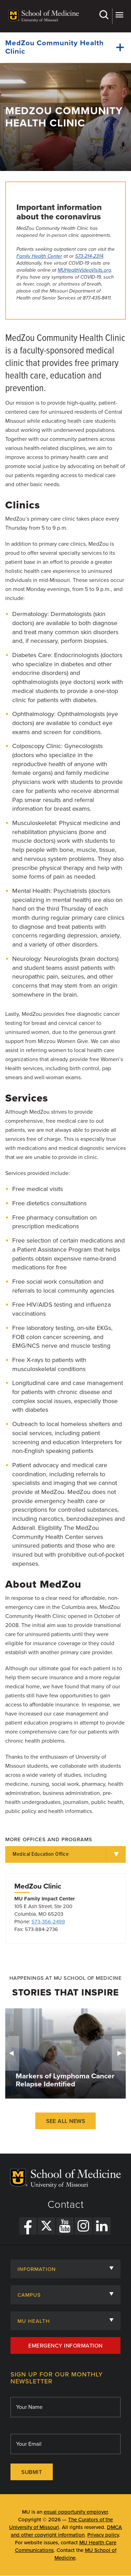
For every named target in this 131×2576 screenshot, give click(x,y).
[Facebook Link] (28, 2226)
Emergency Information (65, 2345)
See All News (65, 2121)
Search (103, 15)
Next (119, 2053)
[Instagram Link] (83, 2226)
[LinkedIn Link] (102, 2226)
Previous (12, 2053)
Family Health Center (39, 256)
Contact (66, 2204)
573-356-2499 (48, 1922)
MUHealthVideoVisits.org (84, 270)
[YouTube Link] (65, 2226)
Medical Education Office (41, 1854)
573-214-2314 (89, 256)
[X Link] (46, 2226)
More (119, 15)
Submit (31, 2472)
